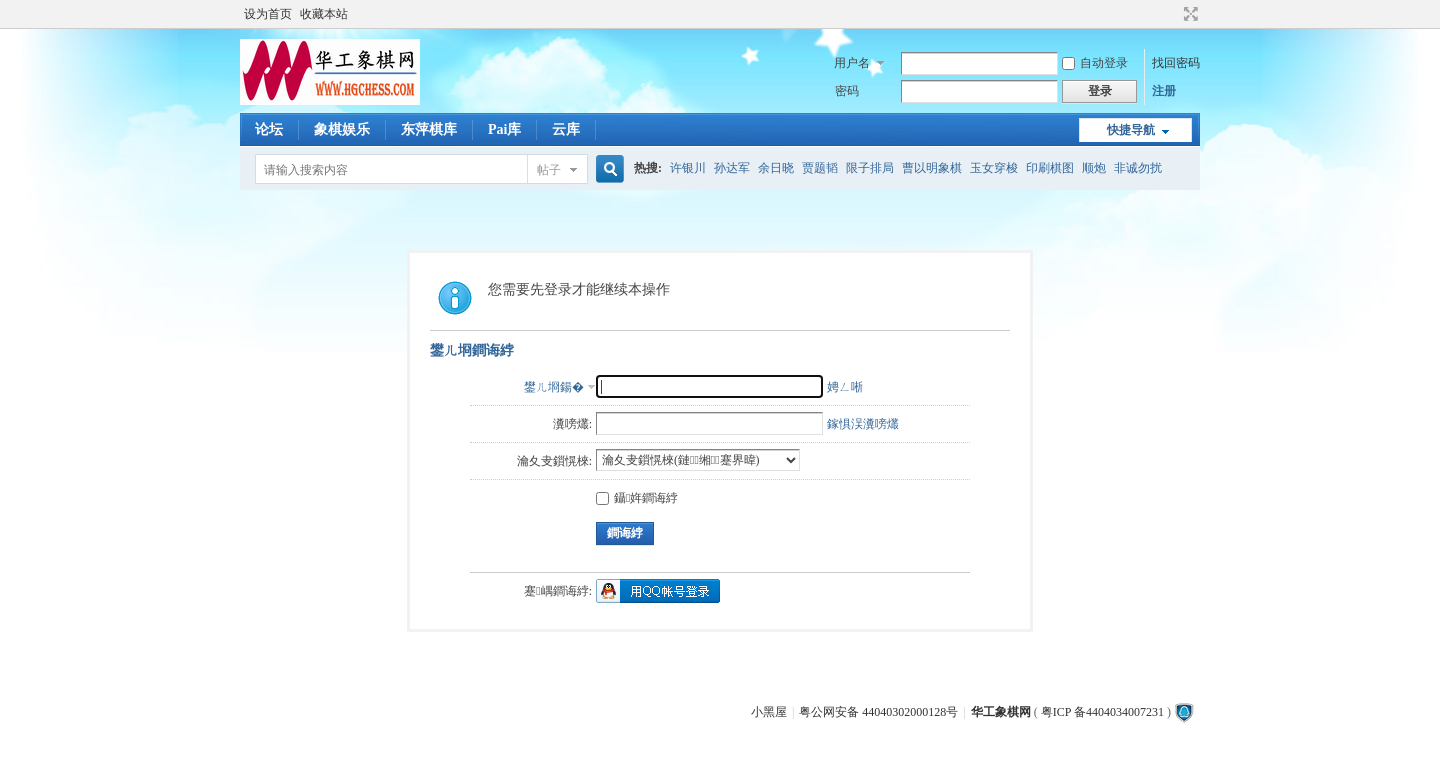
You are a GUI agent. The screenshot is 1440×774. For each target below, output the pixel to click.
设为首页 (268, 14)
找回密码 (1176, 63)
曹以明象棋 (932, 168)
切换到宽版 (1188, 14)
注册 (1164, 91)
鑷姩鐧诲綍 (637, 498)
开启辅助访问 (1172, 14)
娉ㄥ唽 (845, 387)
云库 (566, 129)
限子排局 (870, 168)
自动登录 (1095, 63)
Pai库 (504, 129)
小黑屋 (769, 712)
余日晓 (776, 168)
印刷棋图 (1050, 168)
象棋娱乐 (342, 129)
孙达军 (732, 168)
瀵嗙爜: (572, 424)
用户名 (852, 63)
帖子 (549, 170)
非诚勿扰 (1138, 168)
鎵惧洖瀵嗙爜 (863, 424)
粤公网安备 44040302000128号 (878, 712)
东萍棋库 (429, 129)
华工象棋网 (1001, 712)
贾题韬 (820, 168)
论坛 (269, 129)
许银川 (688, 168)
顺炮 (1094, 168)
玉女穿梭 (994, 168)
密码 (847, 91)
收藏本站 (324, 14)
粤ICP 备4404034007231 (1102, 712)
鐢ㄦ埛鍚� (554, 387)
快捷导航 (1131, 130)
